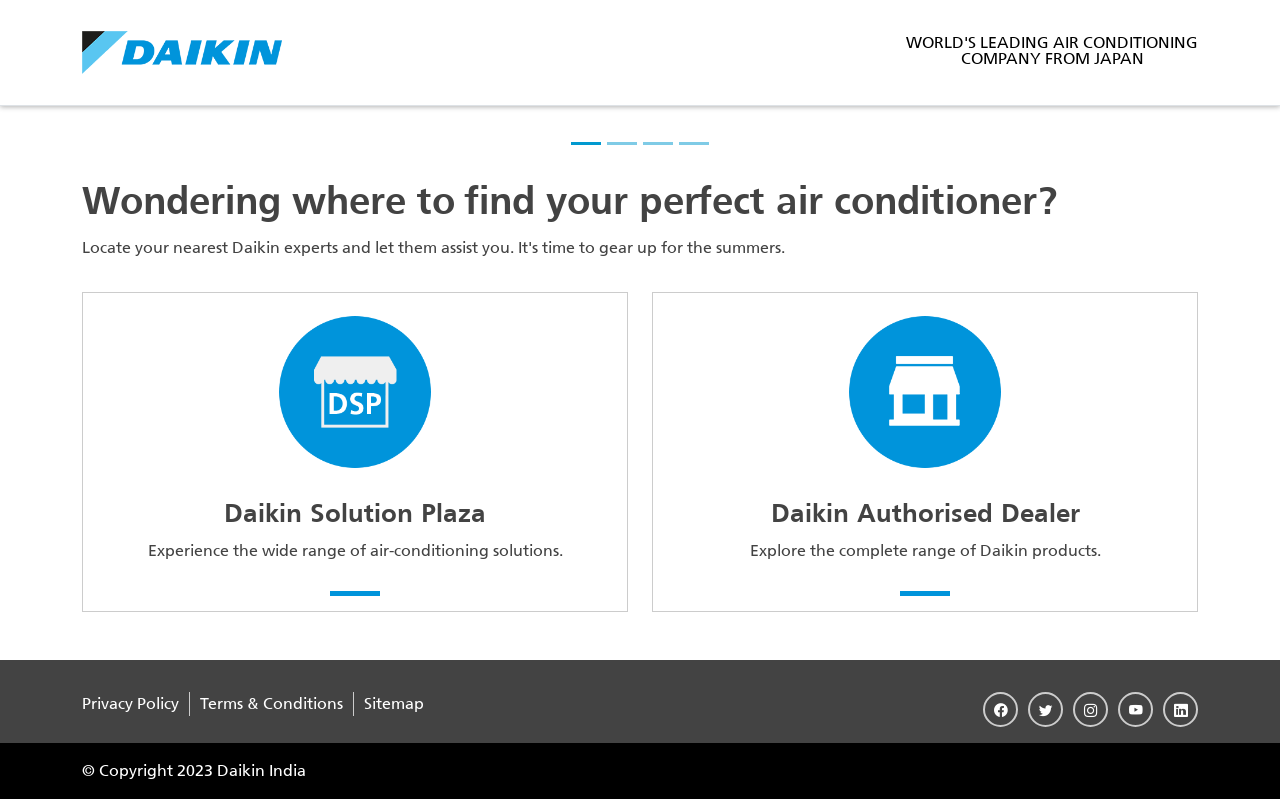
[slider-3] (658, 143)
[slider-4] (694, 143)
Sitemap (394, 703)
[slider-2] (622, 143)
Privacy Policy (130, 703)
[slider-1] (586, 143)
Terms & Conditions (271, 703)
